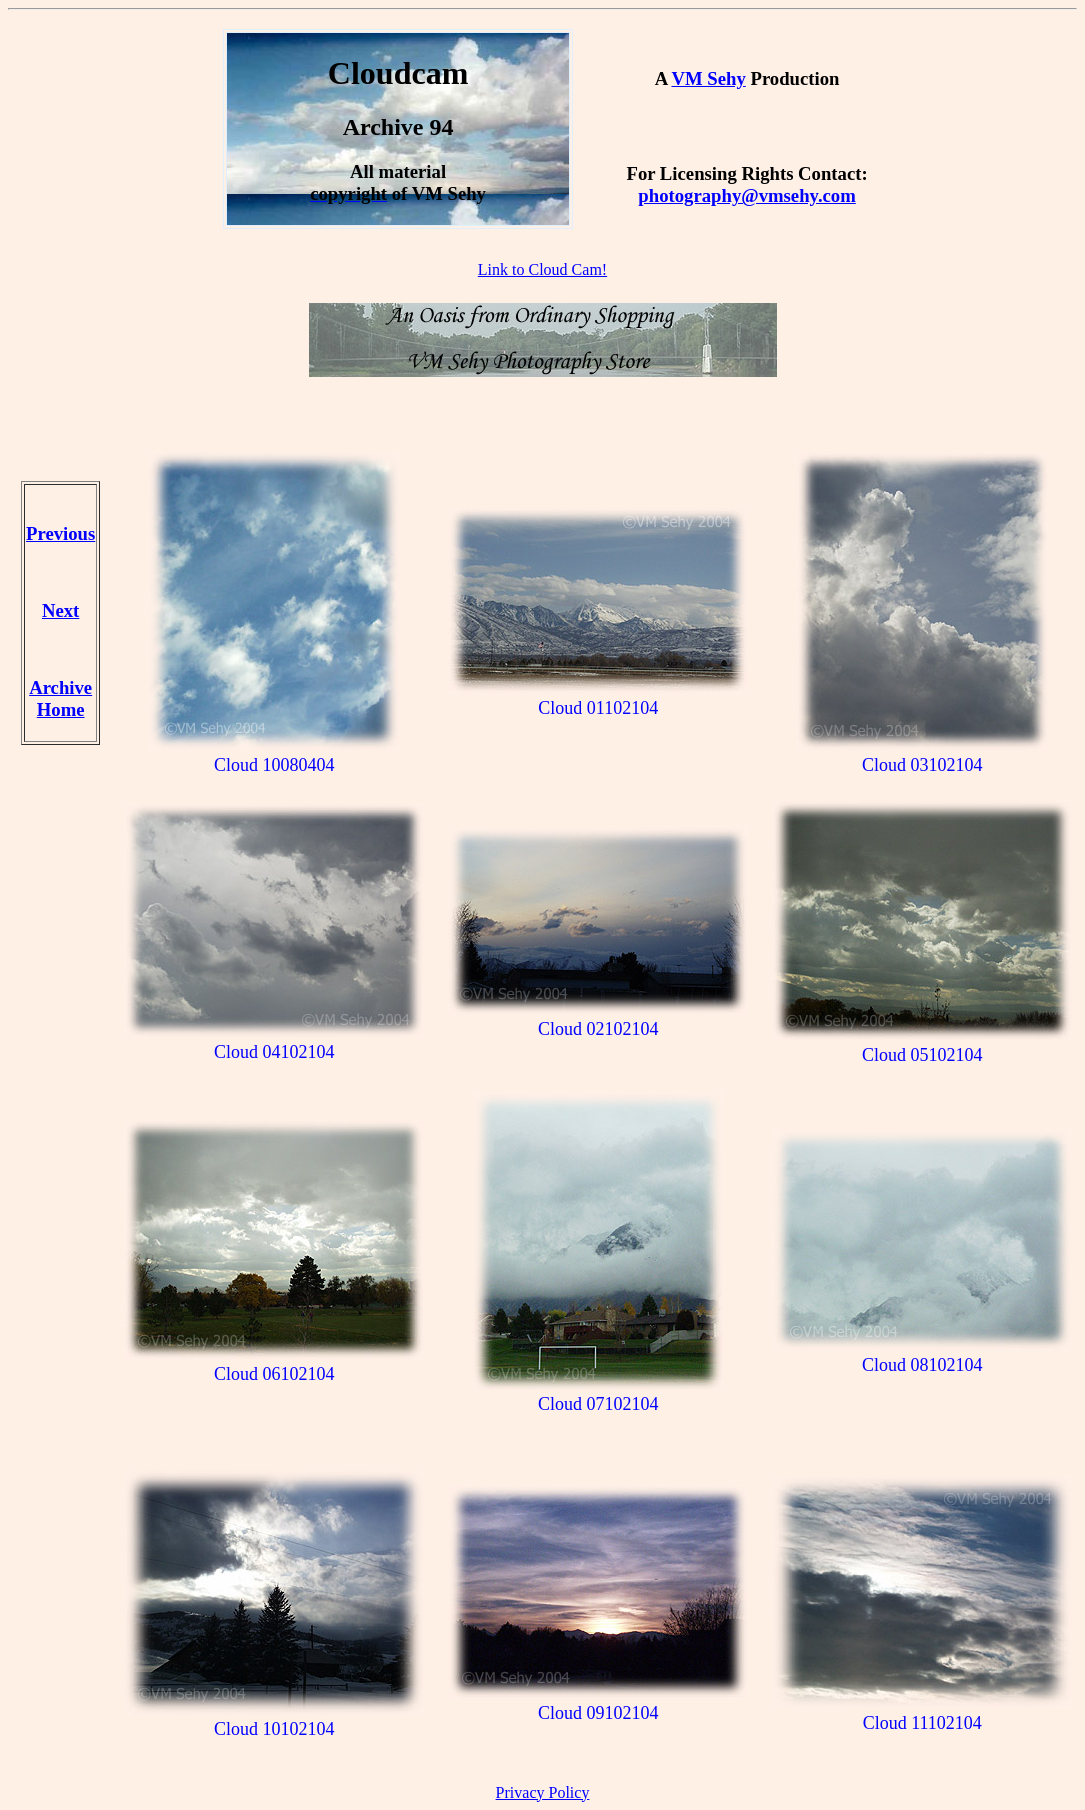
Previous (60, 533)
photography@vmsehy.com (746, 195)
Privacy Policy (543, 1792)
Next (60, 610)
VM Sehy (708, 78)
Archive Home (60, 698)
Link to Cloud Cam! (542, 269)
